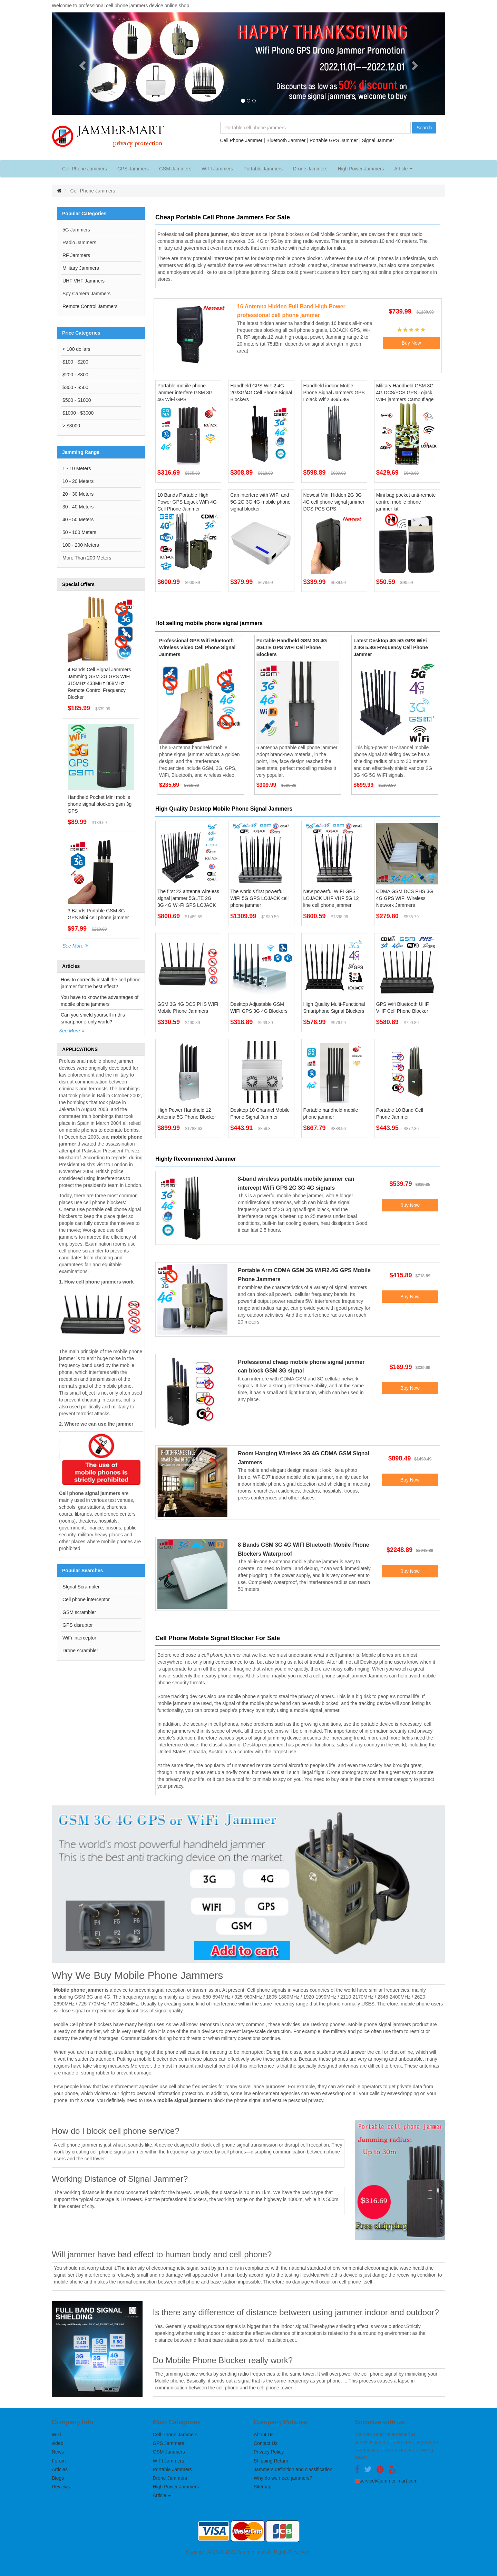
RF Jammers (76, 255)
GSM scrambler (79, 1612)
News (58, 2452)
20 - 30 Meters (78, 494)
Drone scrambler (80, 1650)
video (57, 2443)
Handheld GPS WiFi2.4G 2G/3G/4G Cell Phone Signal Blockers (261, 392)
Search (424, 127)
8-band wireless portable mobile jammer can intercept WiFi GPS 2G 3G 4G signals (296, 1183)
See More (73, 946)
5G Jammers (76, 229)
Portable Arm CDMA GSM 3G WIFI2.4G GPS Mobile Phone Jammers (304, 1274)
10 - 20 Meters (78, 481)
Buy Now (411, 343)
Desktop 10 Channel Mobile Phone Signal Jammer (260, 1113)
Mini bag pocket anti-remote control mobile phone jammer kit (406, 502)
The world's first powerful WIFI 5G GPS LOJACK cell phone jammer (259, 898)
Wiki (56, 2434)
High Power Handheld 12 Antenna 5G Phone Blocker (186, 1113)
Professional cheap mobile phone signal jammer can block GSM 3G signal (301, 1366)
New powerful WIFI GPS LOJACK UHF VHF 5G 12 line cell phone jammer (331, 898)
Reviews (61, 2486)
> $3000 (71, 425)
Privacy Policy (269, 2452)
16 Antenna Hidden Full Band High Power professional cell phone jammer (291, 311)
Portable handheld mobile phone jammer (330, 1113)
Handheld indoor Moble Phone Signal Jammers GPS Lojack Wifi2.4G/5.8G (334, 392)
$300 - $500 (75, 387)
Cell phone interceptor (86, 1599)
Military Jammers (80, 268)
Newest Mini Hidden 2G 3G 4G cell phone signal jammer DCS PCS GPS (333, 502)
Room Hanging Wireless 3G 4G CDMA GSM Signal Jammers (303, 1457)
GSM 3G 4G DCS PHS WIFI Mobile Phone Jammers (187, 1007)
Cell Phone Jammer (241, 140)
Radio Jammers (79, 242)
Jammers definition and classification (293, 2469)
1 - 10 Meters (76, 468)
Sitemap (262, 2486)
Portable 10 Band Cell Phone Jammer (399, 1113)
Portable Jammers (263, 168)
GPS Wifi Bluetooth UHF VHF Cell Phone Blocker (402, 1007)
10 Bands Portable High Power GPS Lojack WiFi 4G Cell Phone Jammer (187, 502)
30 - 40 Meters (78, 506)
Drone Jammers (310, 168)
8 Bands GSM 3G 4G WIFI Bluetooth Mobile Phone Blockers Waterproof (303, 1549)
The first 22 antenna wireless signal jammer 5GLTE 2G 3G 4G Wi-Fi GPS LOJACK (188, 898)
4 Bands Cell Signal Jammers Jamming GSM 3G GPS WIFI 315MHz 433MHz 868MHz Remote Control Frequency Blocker (99, 683)
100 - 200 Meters (80, 545)
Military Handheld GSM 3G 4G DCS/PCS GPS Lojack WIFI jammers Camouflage (405, 392)
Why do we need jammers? (283, 2478)
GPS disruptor (77, 1625)
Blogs (58, 2478)
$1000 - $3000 (78, 413)
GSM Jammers (175, 168)
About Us (264, 2434)
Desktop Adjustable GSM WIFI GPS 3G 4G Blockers (259, 1007)
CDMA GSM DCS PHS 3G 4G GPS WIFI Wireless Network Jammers (404, 898)
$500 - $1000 (76, 400)
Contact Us (265, 2443)
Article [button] (403, 168)
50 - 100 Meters (79, 532)
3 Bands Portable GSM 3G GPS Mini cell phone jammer (98, 914)
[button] (81, 63)
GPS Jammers (133, 168)
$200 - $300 (75, 374)
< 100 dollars (76, 349)
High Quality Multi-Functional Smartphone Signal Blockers (334, 1007)
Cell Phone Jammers (84, 168)
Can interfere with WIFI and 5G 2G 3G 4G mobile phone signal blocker (260, 502)
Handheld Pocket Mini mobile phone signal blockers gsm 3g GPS (99, 804)
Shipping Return (271, 2461)
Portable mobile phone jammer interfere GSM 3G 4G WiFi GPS (185, 392)
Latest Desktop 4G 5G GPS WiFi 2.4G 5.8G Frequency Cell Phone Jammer (390, 647)
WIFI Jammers (217, 168)
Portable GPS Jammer (334, 140)
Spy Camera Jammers (86, 293)
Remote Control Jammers (90, 306)
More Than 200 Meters (86, 558)
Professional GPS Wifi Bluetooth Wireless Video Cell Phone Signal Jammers (197, 647)
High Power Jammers (361, 168)
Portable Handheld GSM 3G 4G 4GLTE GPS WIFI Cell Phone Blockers (291, 647)
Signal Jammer (378, 140)
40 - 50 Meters (78, 519)
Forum (59, 2461)
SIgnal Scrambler (80, 1586)
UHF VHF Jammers (83, 281)
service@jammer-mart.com (389, 2481)
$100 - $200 (75, 362)
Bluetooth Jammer (286, 140)
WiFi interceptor (79, 1638)
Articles (60, 2469)
